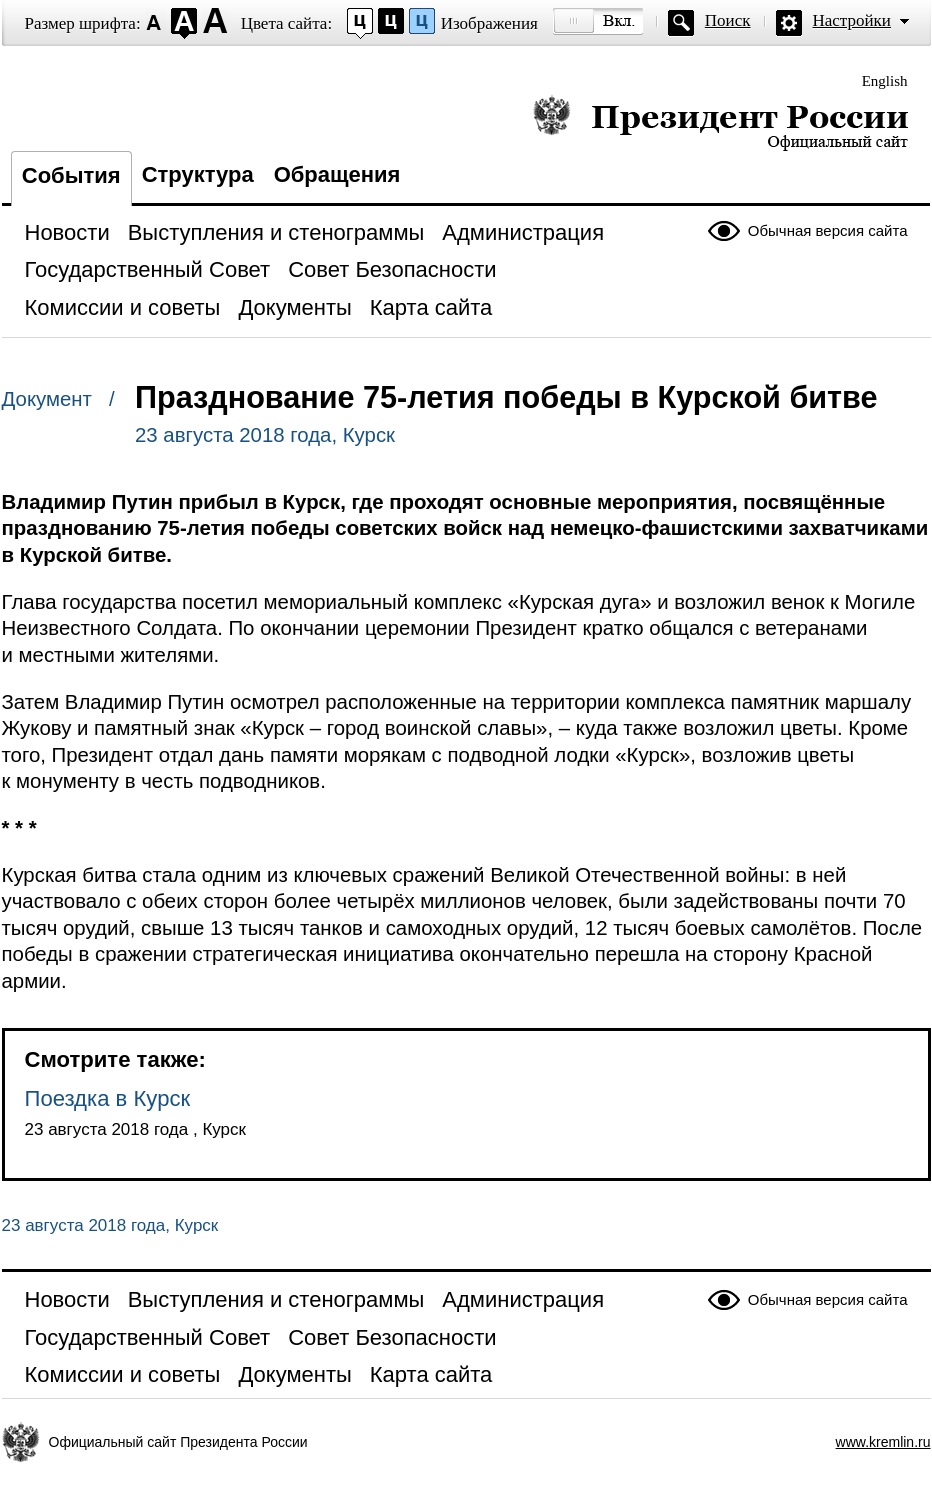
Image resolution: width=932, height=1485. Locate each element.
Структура (198, 174)
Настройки (852, 20)
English (885, 81)
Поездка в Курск (108, 1098)
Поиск (728, 20)
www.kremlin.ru (883, 1442)
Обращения (337, 174)
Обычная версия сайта (828, 230)
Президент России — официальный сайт (720, 122)
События (71, 175)
